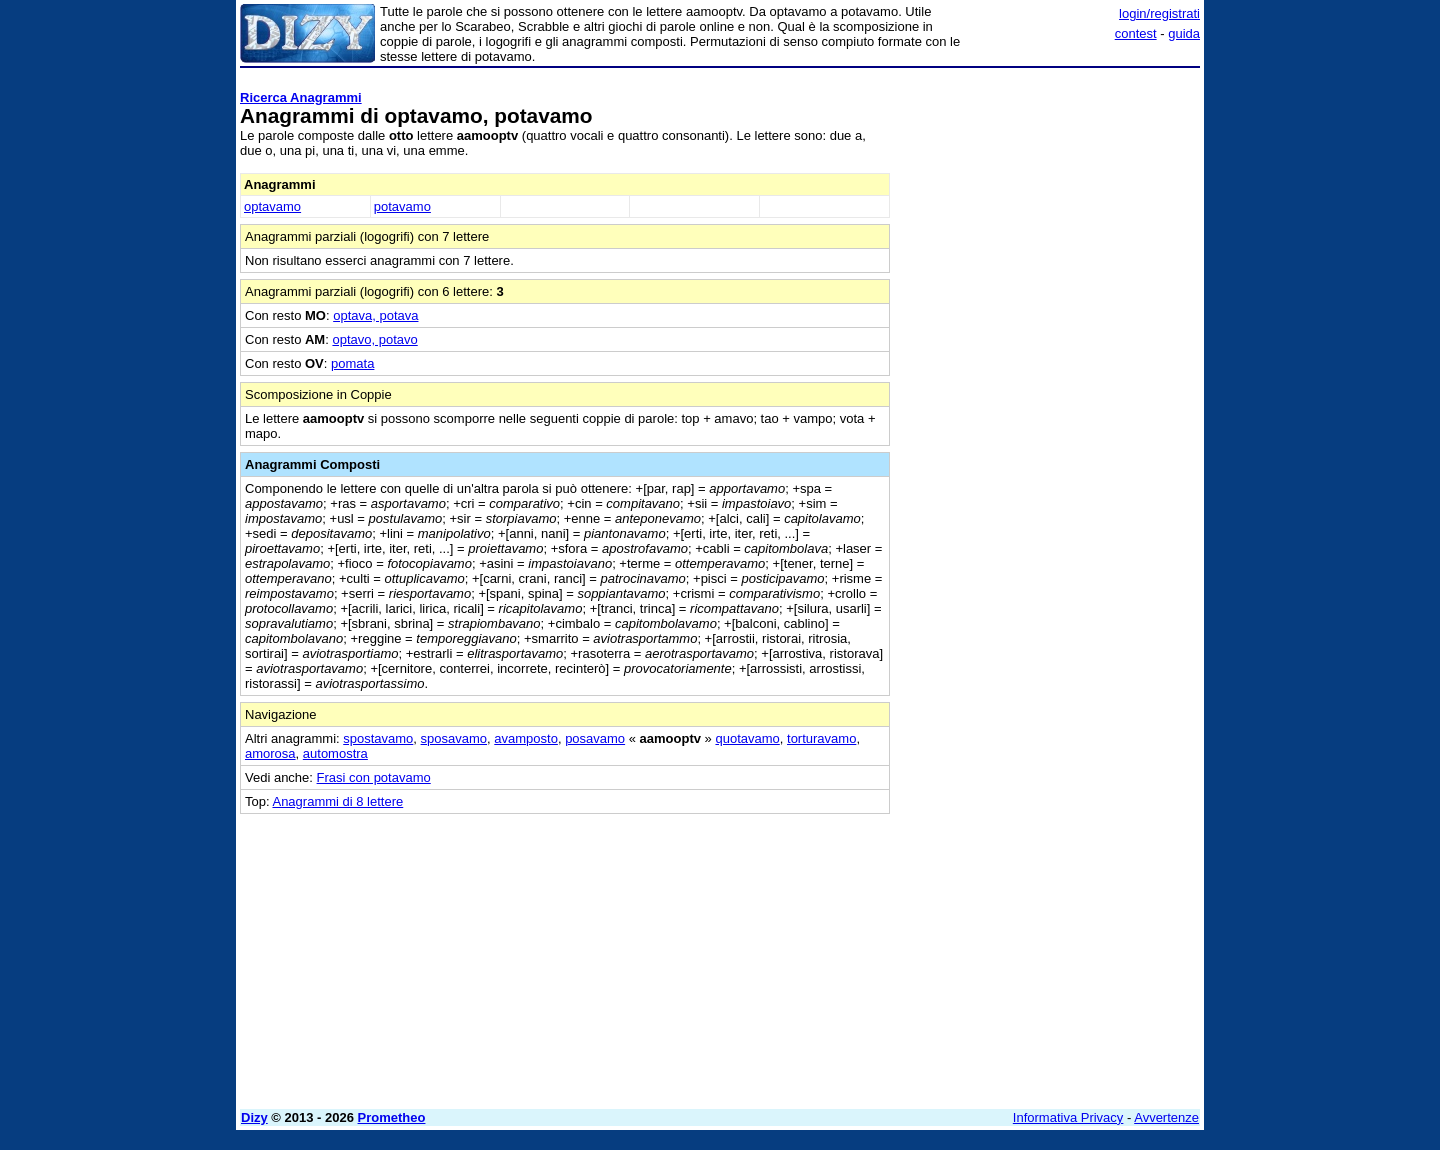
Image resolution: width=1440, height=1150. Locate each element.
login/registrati (1159, 13)
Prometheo (392, 1117)
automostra (335, 753)
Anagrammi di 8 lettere (337, 801)
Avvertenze (1166, 1117)
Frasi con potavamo (374, 777)
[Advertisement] (1050, 375)
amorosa (270, 753)
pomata (352, 363)
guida (1184, 33)
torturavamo (821, 738)
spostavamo (378, 738)
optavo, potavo (374, 339)
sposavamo (454, 738)
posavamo (595, 738)
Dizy (254, 1117)
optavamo (272, 206)
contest (1136, 33)
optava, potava (375, 315)
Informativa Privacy (1068, 1117)
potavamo (402, 206)
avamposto (526, 738)
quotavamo (747, 738)
